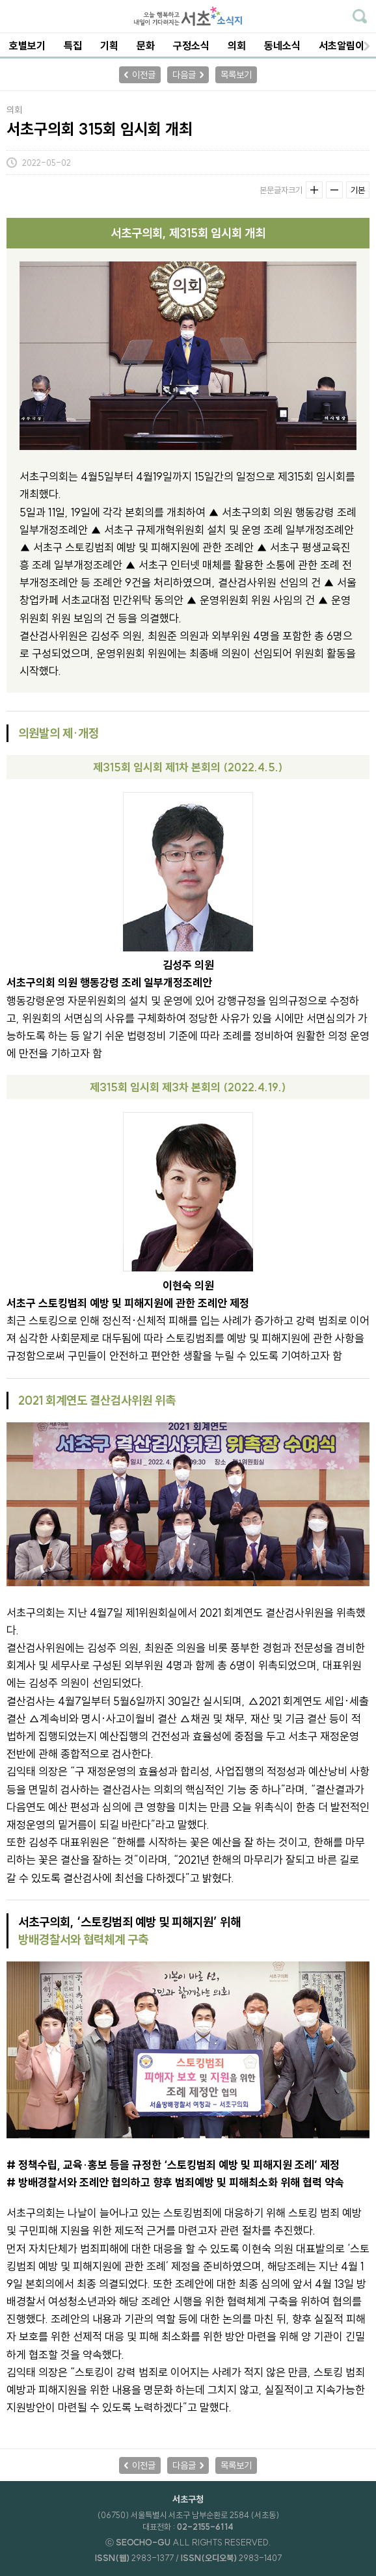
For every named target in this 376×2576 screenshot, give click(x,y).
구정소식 (191, 45)
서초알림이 (341, 45)
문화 (146, 45)
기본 (358, 190)
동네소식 (282, 45)
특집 (73, 45)
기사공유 (361, 162)
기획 (109, 45)
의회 (237, 45)
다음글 (184, 75)
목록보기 (236, 75)
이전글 (143, 75)
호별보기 (27, 45)
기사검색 (359, 16)
